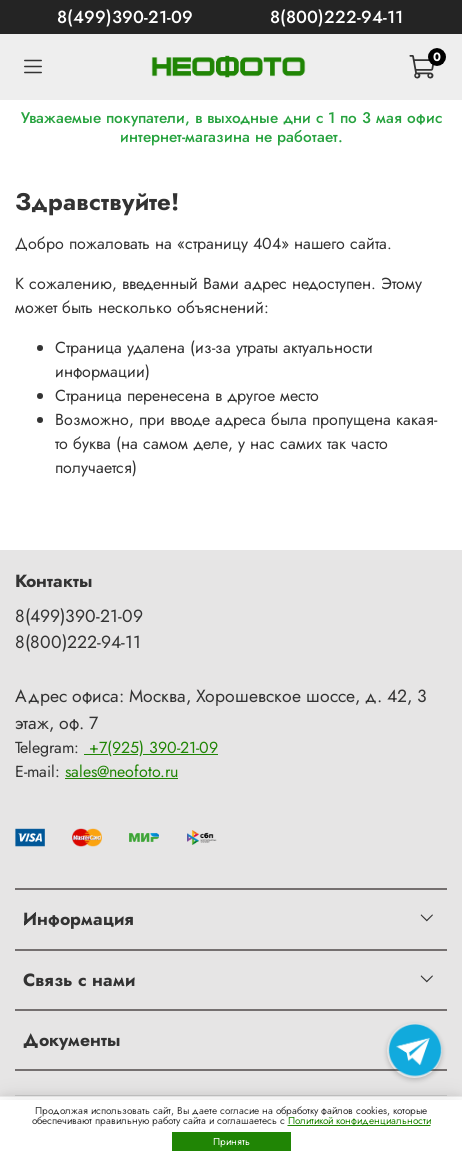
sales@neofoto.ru (121, 771)
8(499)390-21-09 (125, 17)
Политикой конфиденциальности (359, 1120)
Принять (231, 1141)
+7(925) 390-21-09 (151, 747)
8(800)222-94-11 (336, 17)
